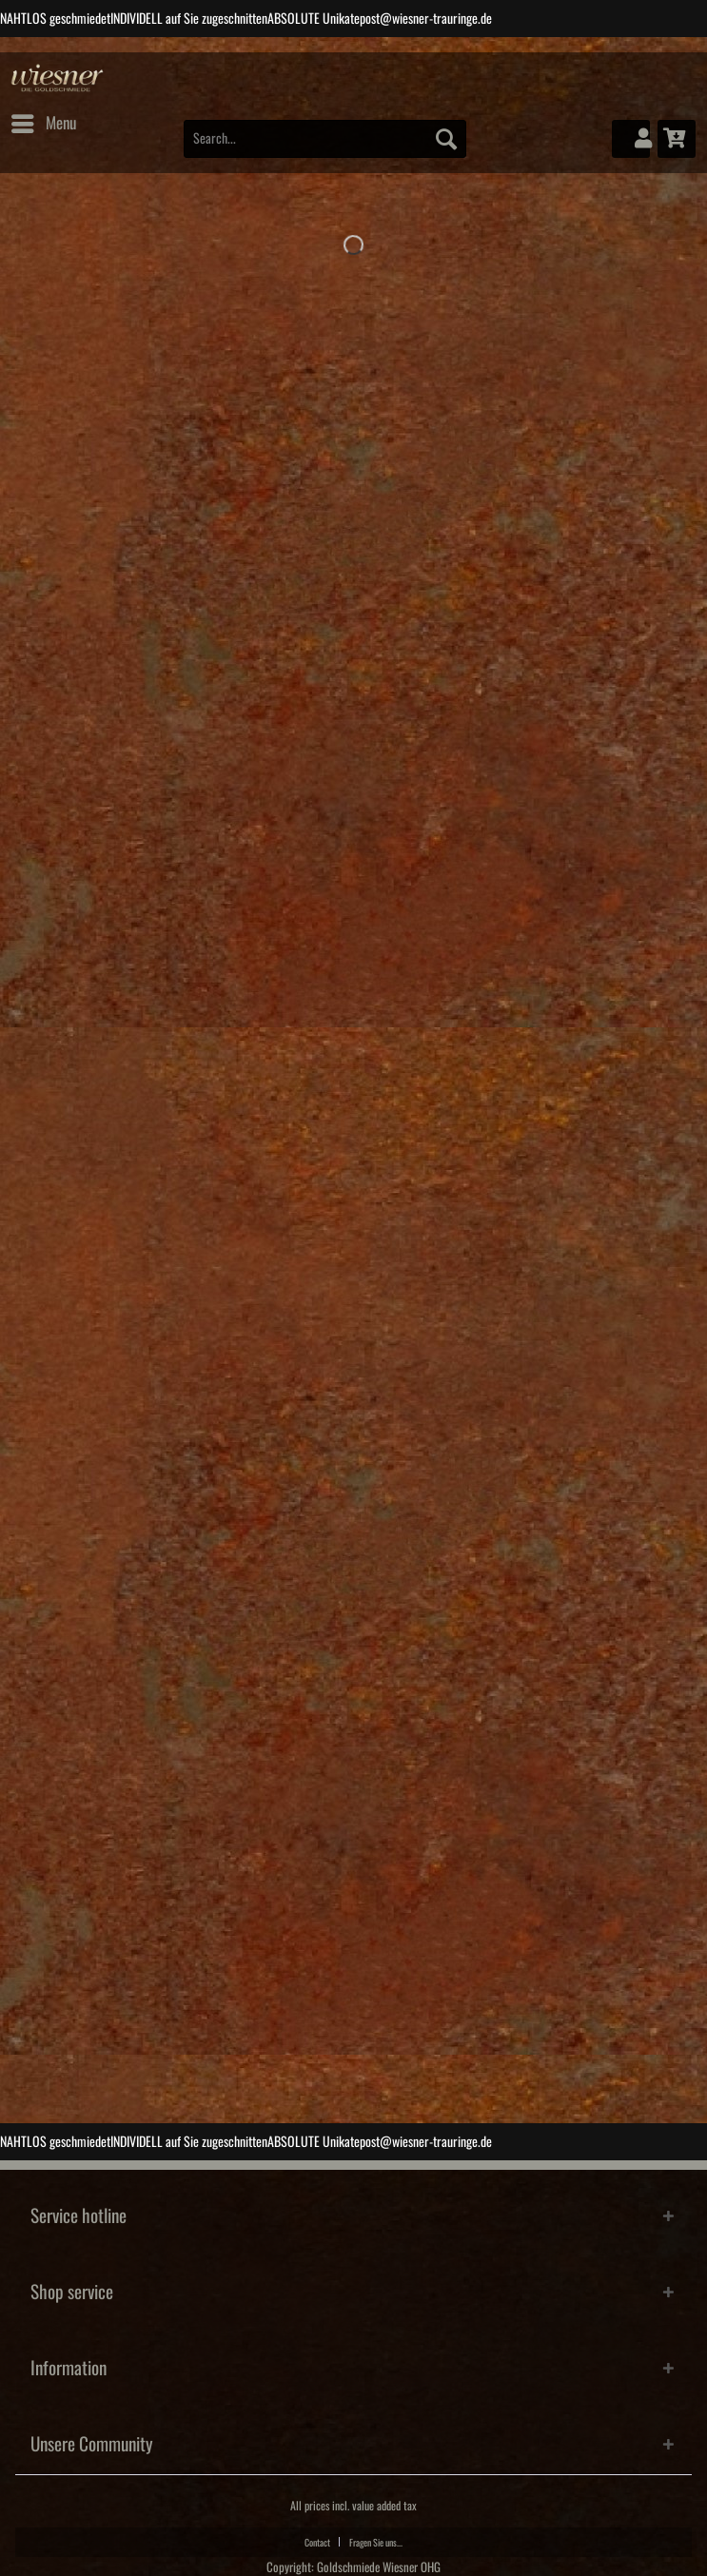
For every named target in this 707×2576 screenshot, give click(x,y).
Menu (43, 119)
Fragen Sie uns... (376, 2542)
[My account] (631, 139)
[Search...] (325, 139)
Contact (317, 2542)
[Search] (446, 139)
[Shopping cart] (677, 139)
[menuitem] (43, 124)
